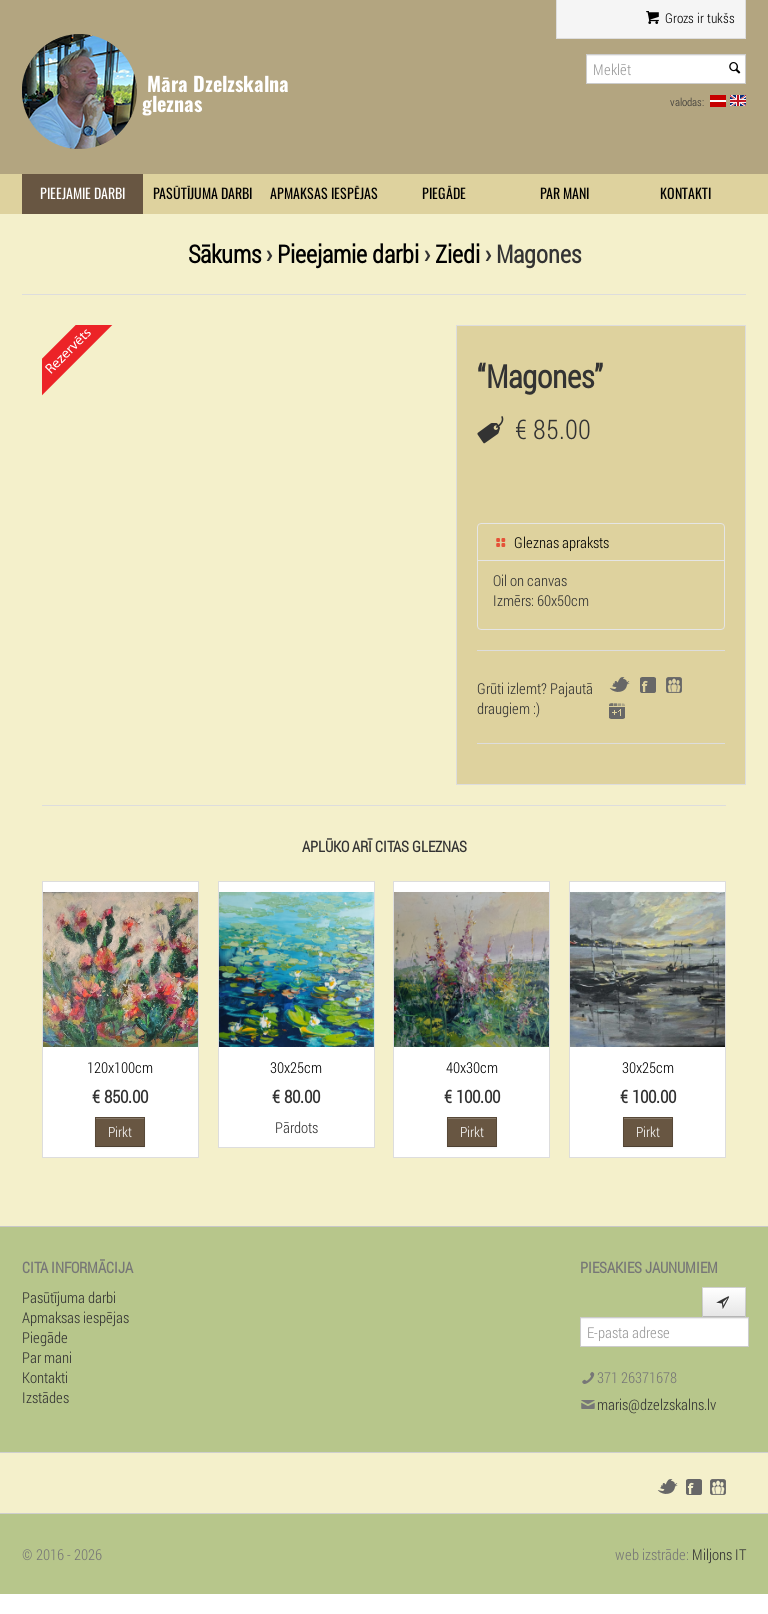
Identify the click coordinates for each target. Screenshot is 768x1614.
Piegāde (444, 193)
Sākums (224, 253)
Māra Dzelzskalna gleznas (215, 93)
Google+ (617, 711)
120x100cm (120, 1067)
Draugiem (674, 685)
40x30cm (472, 1067)
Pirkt (120, 1131)
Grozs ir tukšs (690, 18)
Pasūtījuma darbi (202, 193)
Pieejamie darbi (82, 193)
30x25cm (296, 1067)
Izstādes (45, 1397)
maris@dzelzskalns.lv (656, 1404)
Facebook (648, 685)
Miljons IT (719, 1554)
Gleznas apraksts (551, 542)
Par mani (564, 193)
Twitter (619, 684)
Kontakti (685, 193)
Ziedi (457, 253)
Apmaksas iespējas (324, 193)
